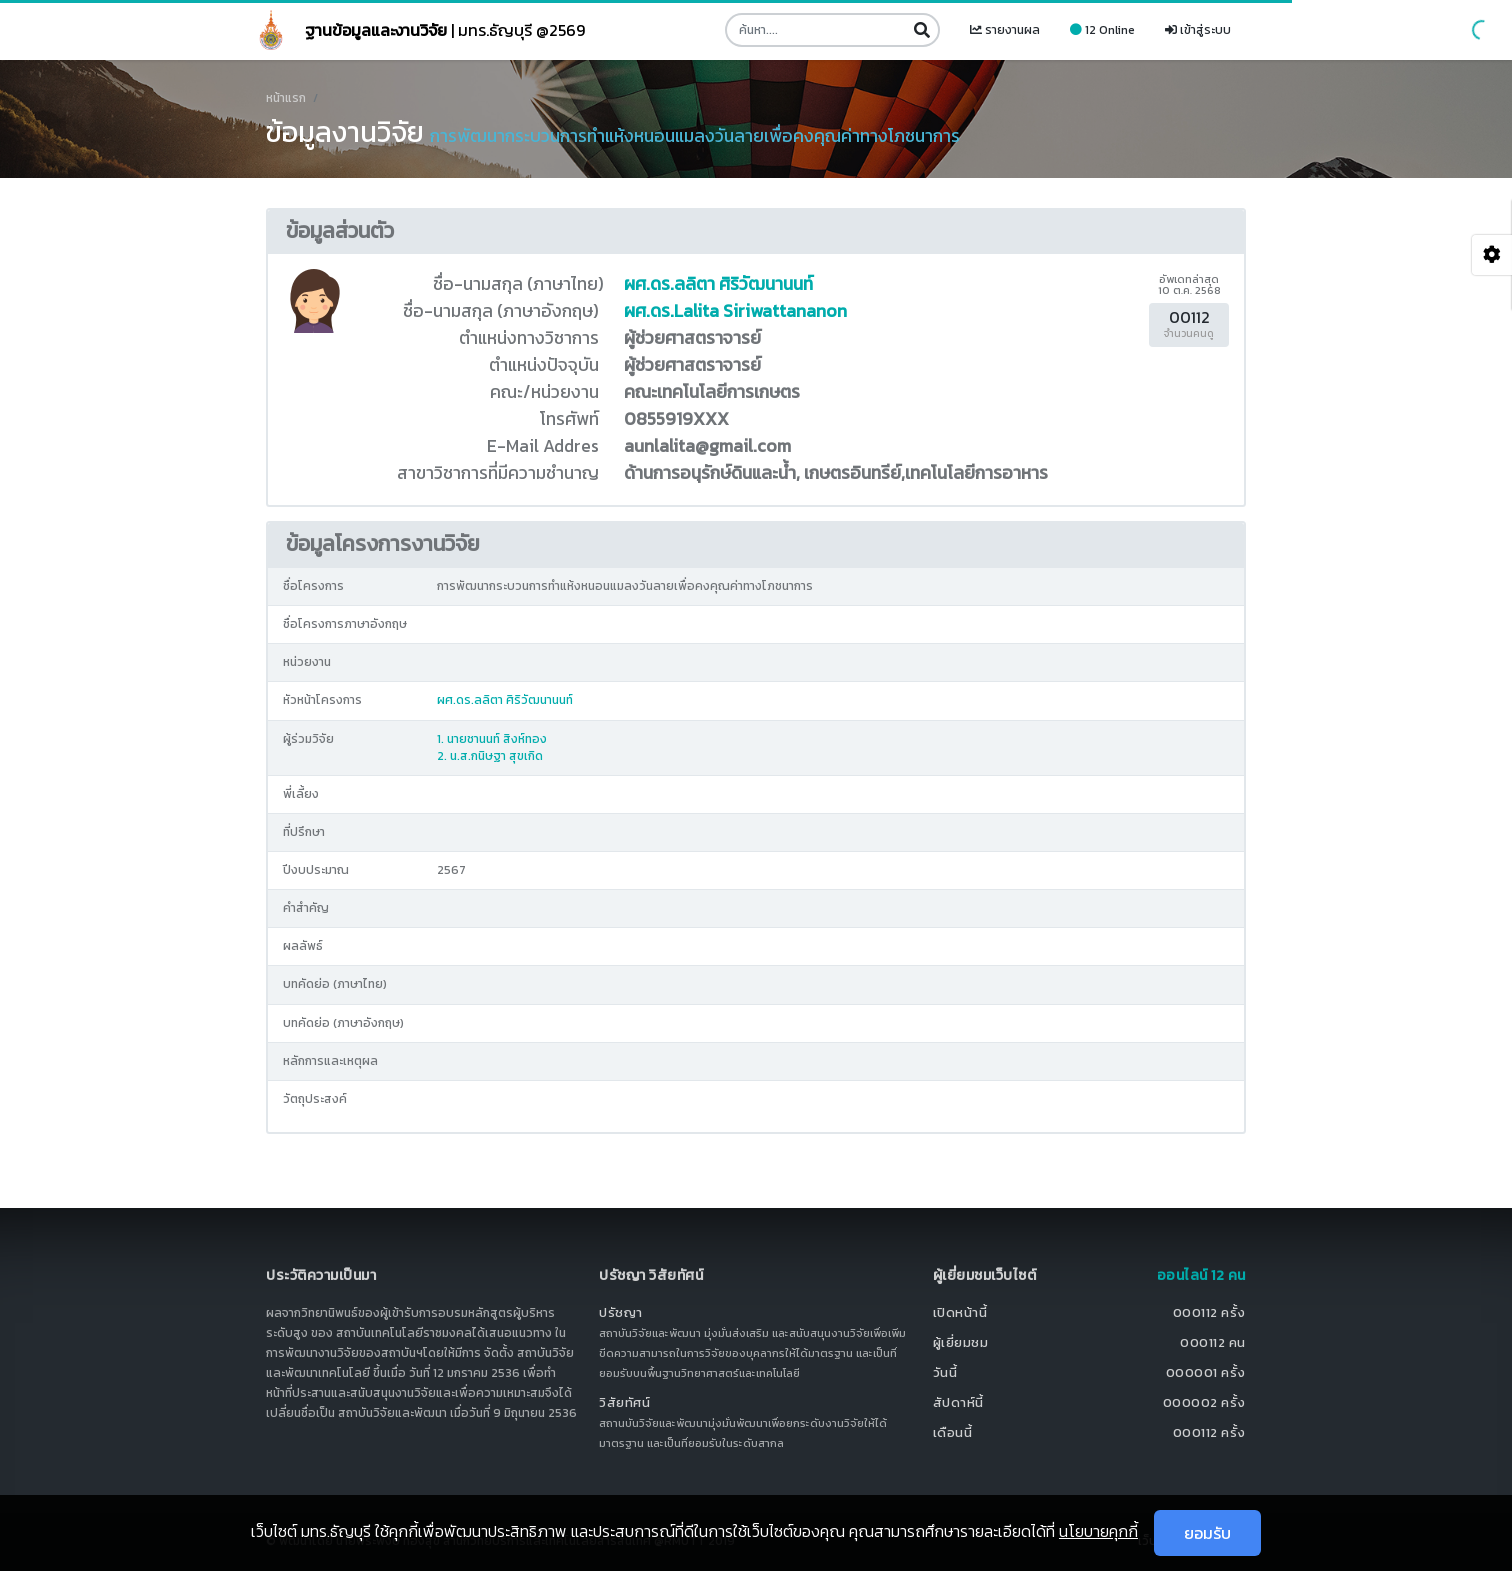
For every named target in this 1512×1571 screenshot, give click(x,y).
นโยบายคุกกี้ (1098, 1531)
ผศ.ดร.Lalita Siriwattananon (735, 311)
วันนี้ (945, 1372)
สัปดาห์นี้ (958, 1402)
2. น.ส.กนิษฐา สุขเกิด (490, 756)
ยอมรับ (1207, 1533)
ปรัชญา (621, 1312)
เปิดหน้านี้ (960, 1312)
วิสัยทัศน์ (624, 1402)
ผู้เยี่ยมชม (961, 1342)
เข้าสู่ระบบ (1198, 30)
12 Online (1102, 30)
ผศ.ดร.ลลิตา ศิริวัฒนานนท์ (718, 284)
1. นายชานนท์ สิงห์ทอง (492, 739)
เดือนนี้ (953, 1432)
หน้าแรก (286, 98)
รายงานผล (1005, 30)
